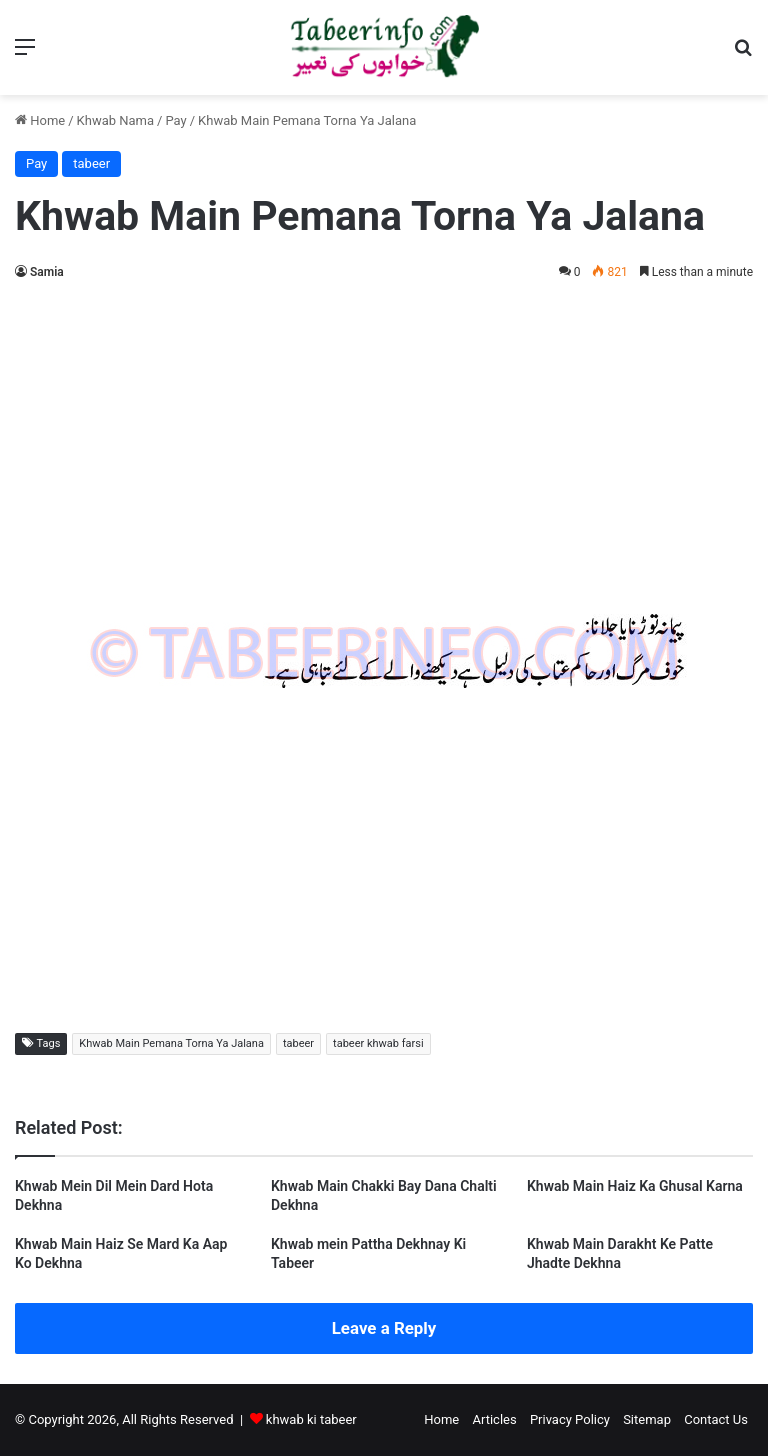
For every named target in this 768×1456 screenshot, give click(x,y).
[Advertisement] (384, 444)
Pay (175, 120)
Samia (47, 272)
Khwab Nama (116, 120)
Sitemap (647, 1419)
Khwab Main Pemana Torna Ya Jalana (171, 1043)
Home (40, 120)
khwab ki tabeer (311, 1419)
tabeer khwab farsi (378, 1043)
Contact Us (716, 1419)
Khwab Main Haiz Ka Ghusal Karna (635, 1186)
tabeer (91, 163)
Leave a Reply (384, 1328)
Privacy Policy (570, 1419)
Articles (494, 1419)
